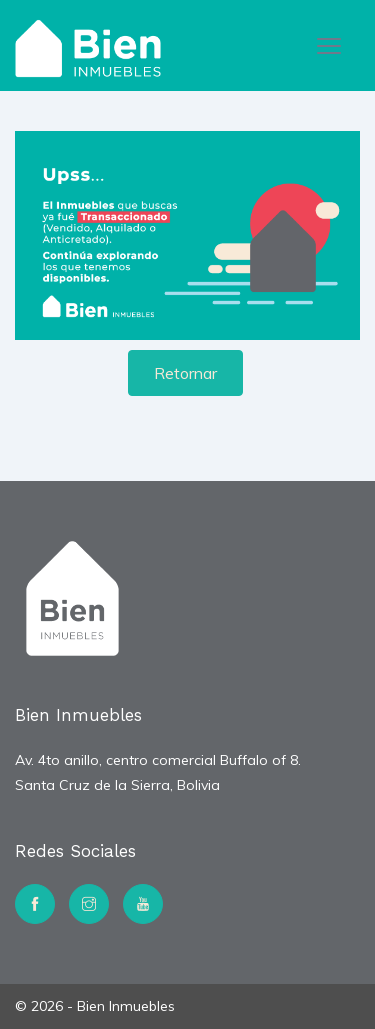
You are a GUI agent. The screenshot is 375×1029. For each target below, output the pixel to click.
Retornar (185, 373)
